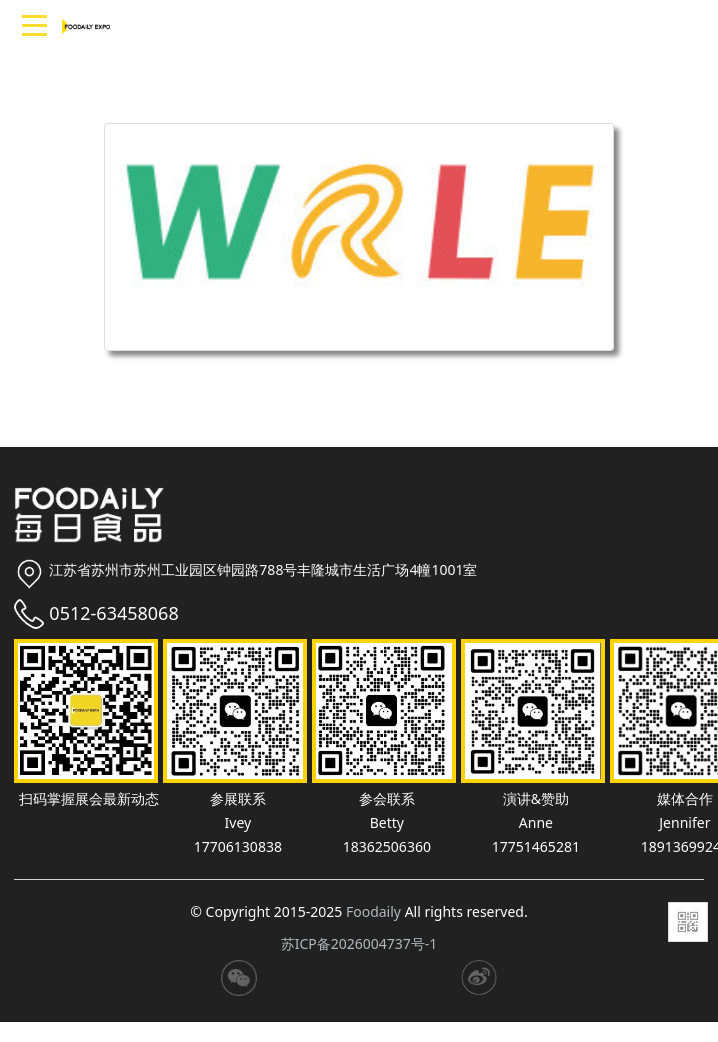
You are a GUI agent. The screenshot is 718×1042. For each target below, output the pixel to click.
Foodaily (373, 911)
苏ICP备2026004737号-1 (359, 943)
